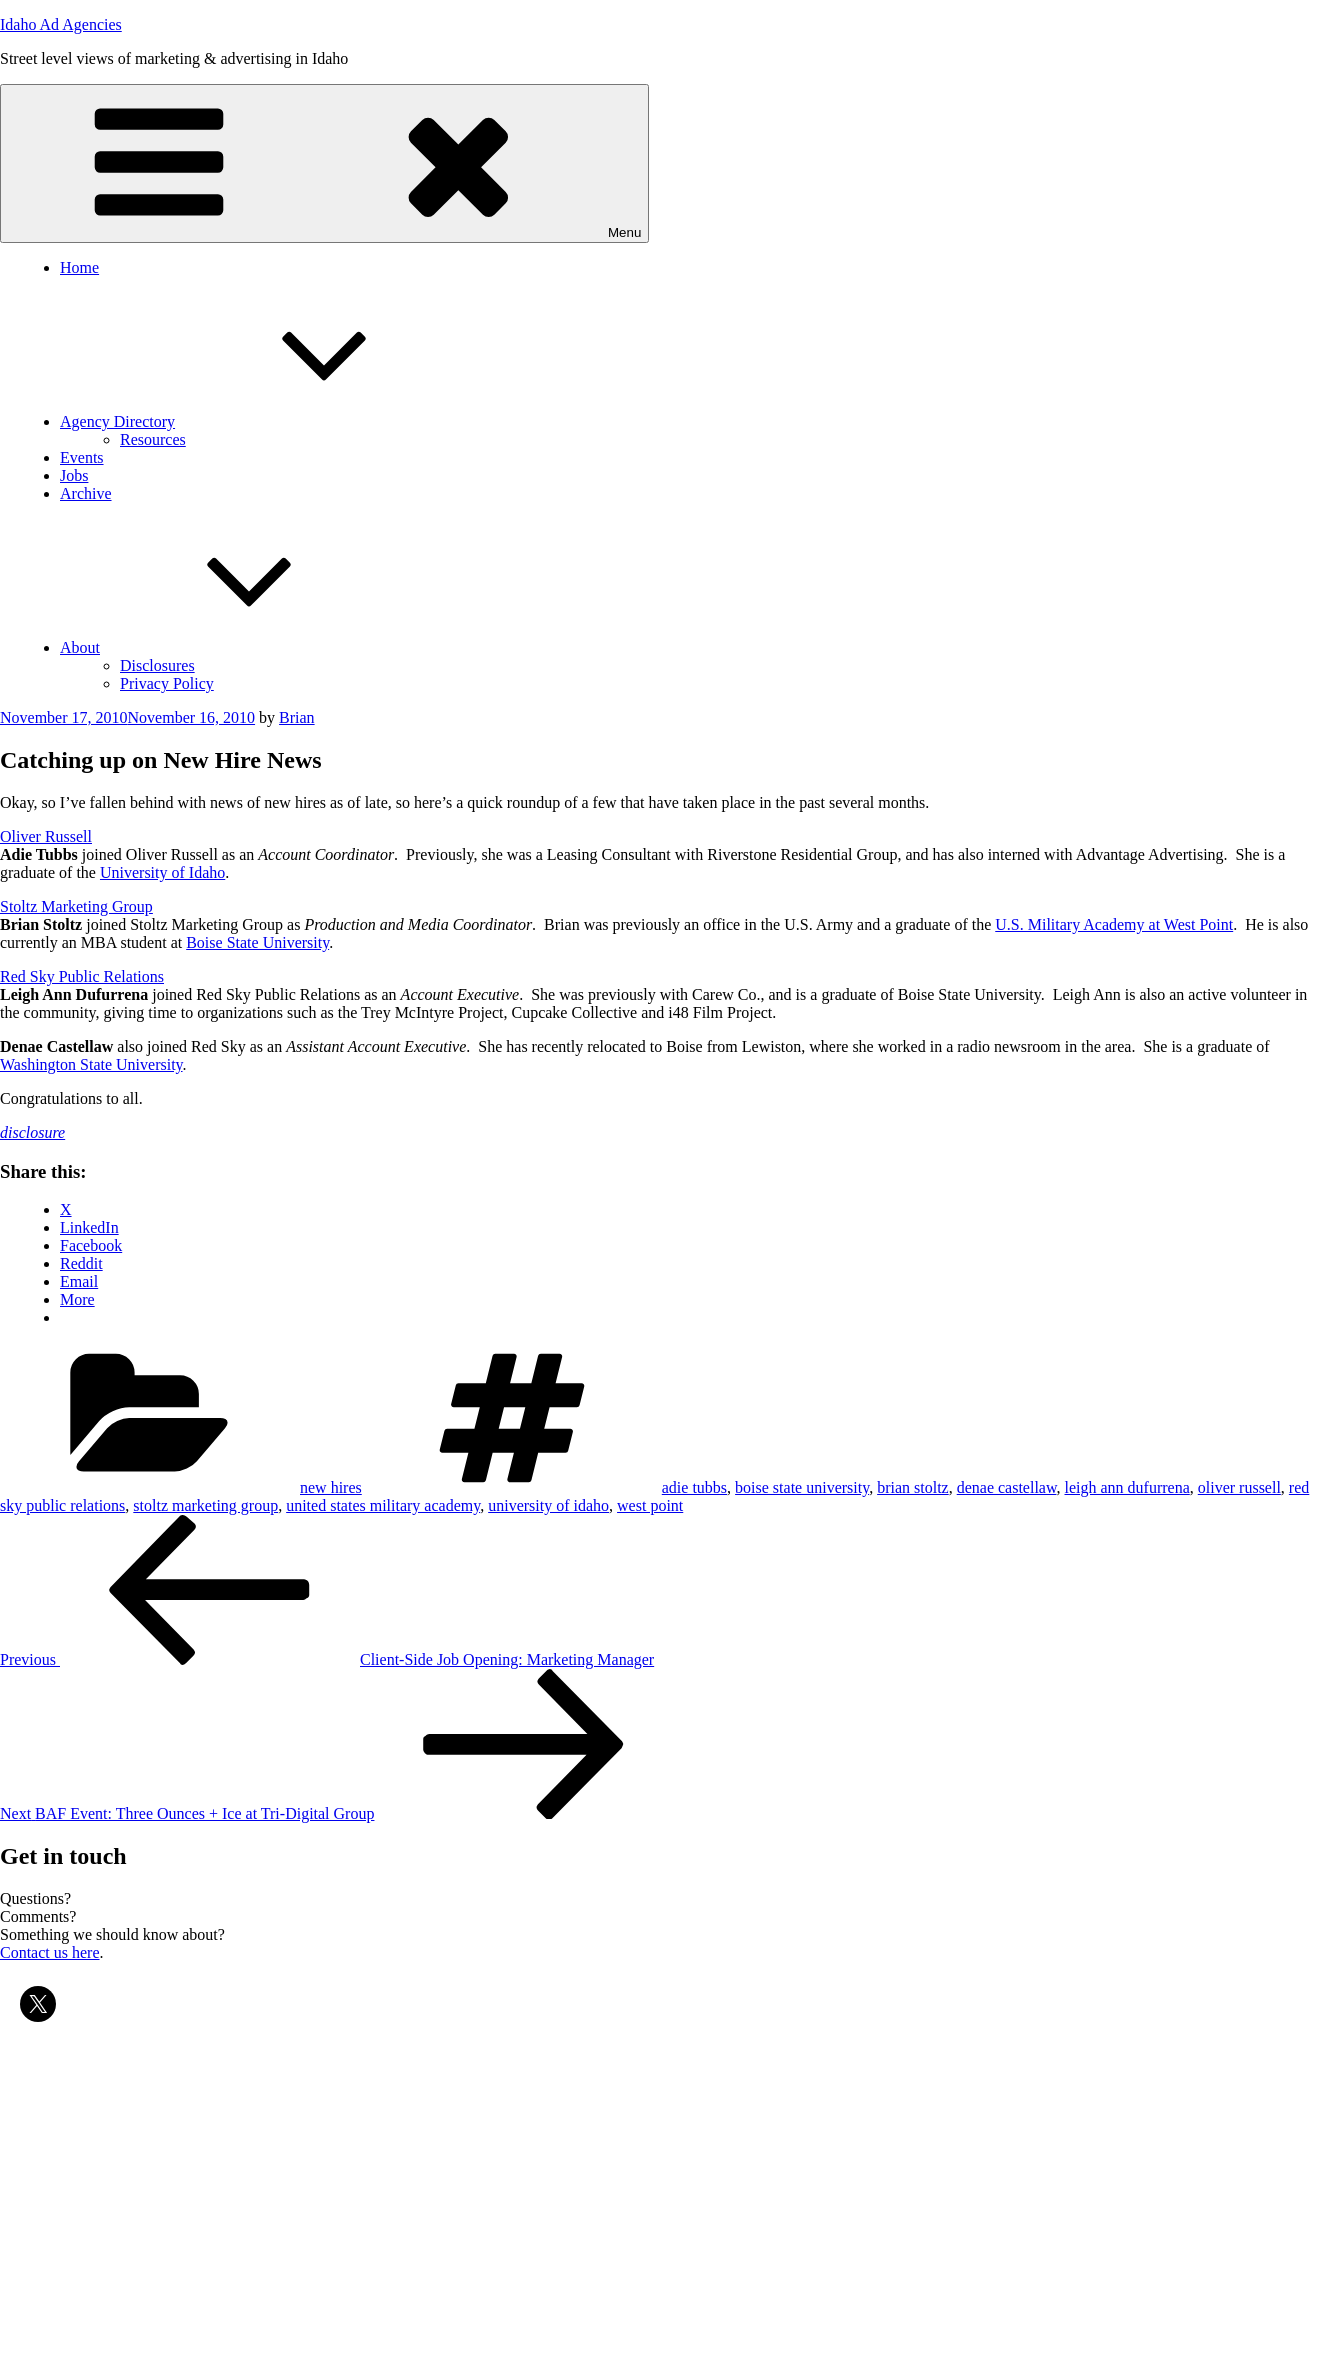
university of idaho (548, 1505)
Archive (86, 493)
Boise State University (257, 942)
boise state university (802, 1487)
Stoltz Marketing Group (76, 906)
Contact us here (50, 1952)
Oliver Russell (46, 836)
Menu (324, 163)
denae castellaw (1007, 1487)
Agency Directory (267, 421)
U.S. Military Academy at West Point (1114, 924)
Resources (153, 439)
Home (79, 267)
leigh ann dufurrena (1126, 1487)
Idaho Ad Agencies (61, 24)
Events (82, 457)
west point (650, 1505)
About (230, 647)
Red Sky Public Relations (82, 976)
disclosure (32, 1132)
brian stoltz (913, 1487)
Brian (297, 717)
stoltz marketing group (205, 1505)
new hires (331, 1487)
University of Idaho (162, 872)
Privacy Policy (167, 683)
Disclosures (157, 665)
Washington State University (91, 1064)
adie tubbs (694, 1487)
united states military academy (383, 1505)
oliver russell (1239, 1487)
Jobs (74, 475)
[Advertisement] (600, 2186)
